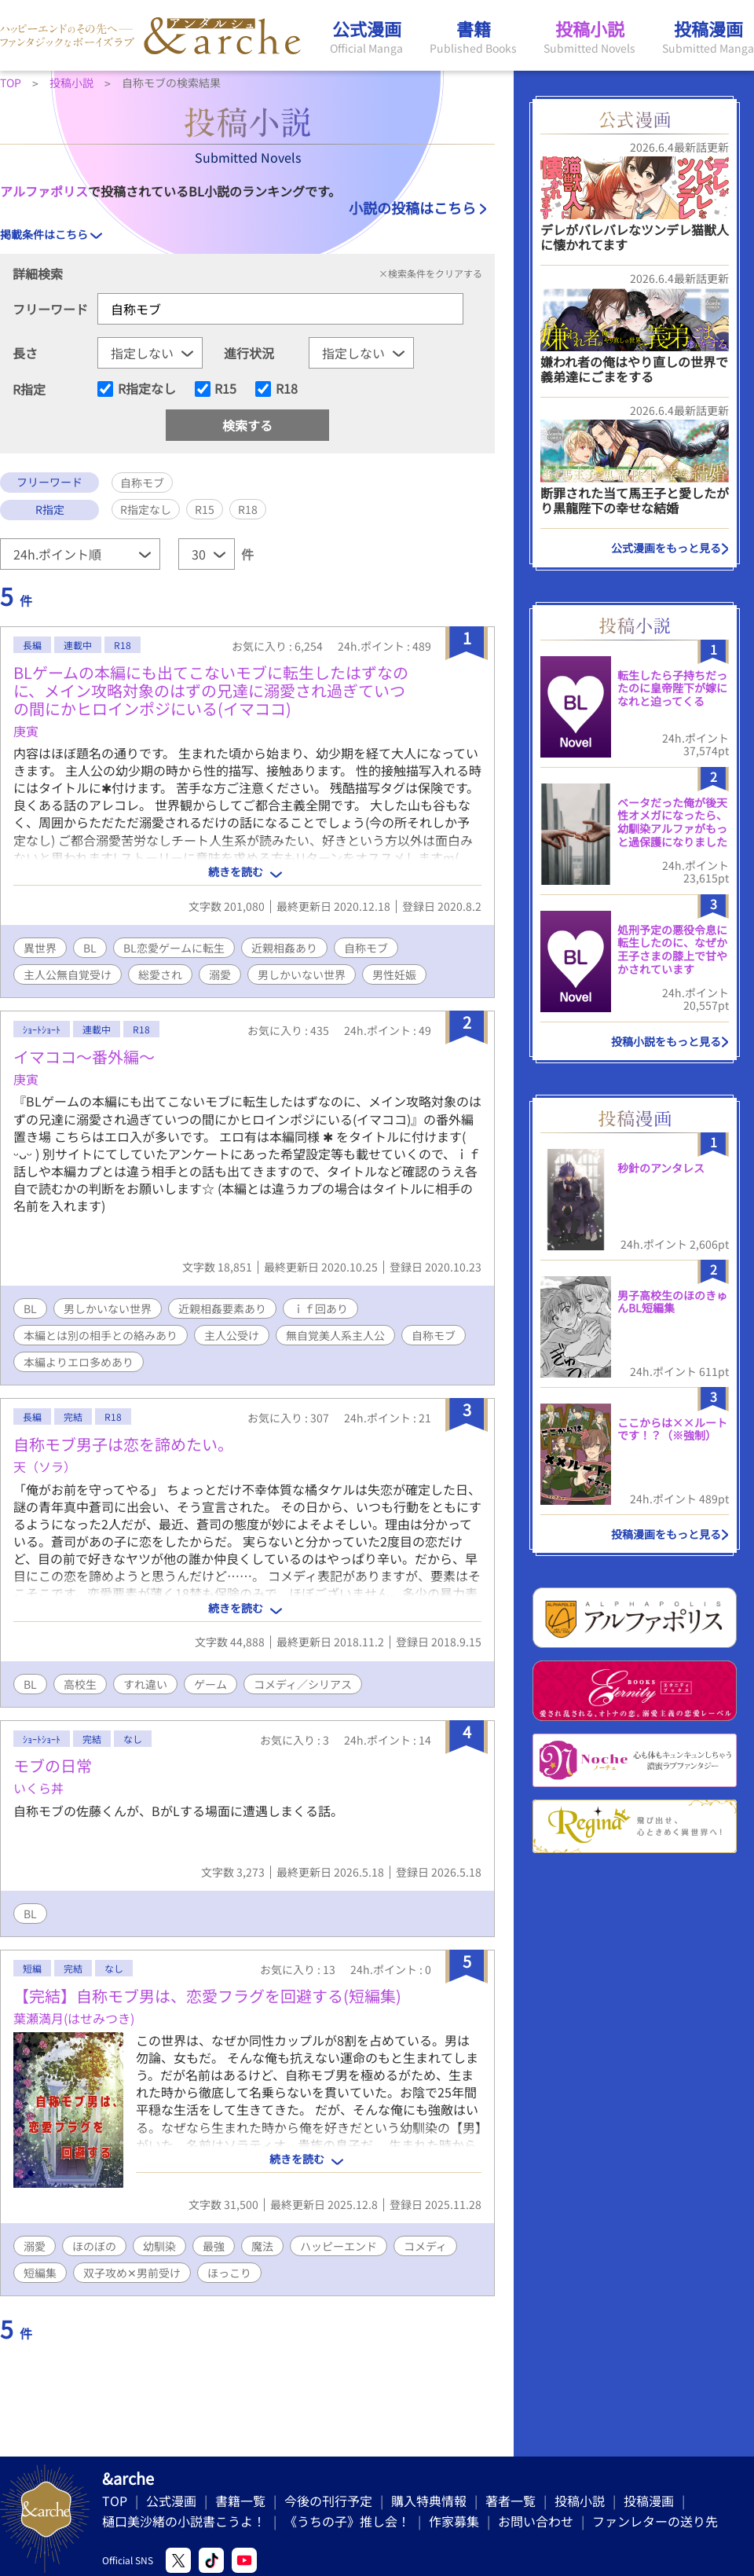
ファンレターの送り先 (655, 2521)
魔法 (262, 2246)
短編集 (40, 2273)
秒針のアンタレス (661, 1168)
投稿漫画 (649, 2500)
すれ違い (145, 1684)
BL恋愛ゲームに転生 (174, 948)
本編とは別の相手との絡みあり (101, 1335)
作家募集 (454, 2521)
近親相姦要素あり (222, 1308)
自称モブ (366, 948)
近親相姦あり (284, 948)
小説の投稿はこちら (412, 207)
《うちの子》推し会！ (347, 2521)
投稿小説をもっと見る (666, 1041)
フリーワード (50, 309)
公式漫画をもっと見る (666, 547)
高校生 (80, 1684)
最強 (214, 2246)
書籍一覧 (240, 2500)
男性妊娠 (394, 974)
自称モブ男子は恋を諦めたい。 (123, 1444)
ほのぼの (94, 2246)
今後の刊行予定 (328, 2500)
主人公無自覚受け (68, 974)
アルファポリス (44, 191)
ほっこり (229, 2273)
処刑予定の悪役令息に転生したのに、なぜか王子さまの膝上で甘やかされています (672, 949)
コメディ (425, 2246)
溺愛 (220, 974)
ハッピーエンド (338, 2246)
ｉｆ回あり (320, 1308)
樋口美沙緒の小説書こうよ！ (183, 2521)
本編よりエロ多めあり (79, 1362)
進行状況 (249, 353)
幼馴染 (159, 2246)
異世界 (40, 948)
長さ (25, 353)
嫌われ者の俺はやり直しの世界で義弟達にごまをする (634, 369)
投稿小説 (580, 2500)
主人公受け (231, 1335)
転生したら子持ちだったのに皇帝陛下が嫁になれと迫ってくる (672, 688)
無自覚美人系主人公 (335, 1335)
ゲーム (210, 1684)
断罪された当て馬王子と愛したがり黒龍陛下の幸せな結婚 (634, 500)
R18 (287, 389)
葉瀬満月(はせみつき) (73, 2018)
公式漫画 (171, 2500)
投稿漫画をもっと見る (666, 1534)
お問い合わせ (535, 2521)
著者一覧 (510, 2500)
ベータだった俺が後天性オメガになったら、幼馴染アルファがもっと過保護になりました (672, 821)
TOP (114, 2500)
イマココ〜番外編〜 (84, 1057)
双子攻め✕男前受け (132, 2273)
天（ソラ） (44, 1466)
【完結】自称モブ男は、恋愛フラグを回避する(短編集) (207, 1996)
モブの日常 (52, 1765)
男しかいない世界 (302, 974)
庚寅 (25, 730)
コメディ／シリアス (303, 1684)
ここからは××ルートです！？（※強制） (672, 1429)
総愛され (160, 974)
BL (90, 948)
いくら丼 (38, 1787)
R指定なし (147, 389)
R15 (225, 389)
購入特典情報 (429, 2500)
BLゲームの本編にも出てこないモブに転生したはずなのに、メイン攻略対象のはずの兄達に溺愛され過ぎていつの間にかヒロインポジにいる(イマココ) (210, 690)
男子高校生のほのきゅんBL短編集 (672, 1301)
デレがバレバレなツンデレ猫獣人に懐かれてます (634, 237)
